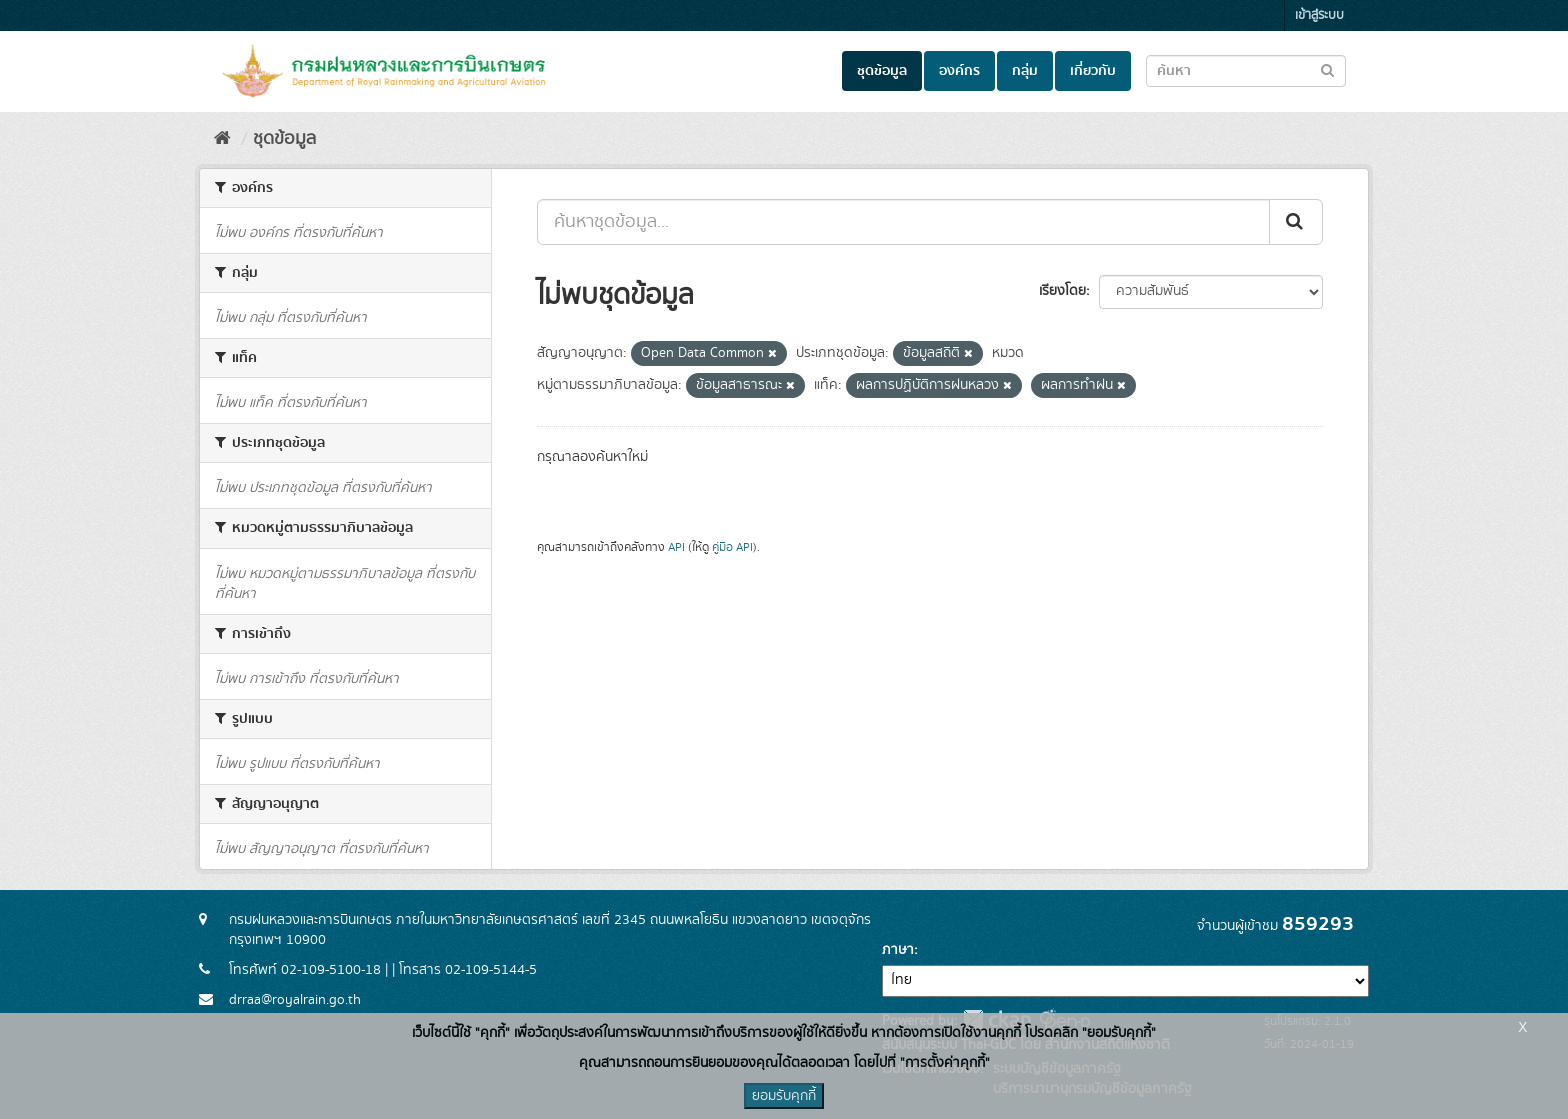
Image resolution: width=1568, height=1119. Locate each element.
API (676, 547)
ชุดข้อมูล (882, 71)
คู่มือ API (732, 547)
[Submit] (1296, 222)
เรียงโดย (1062, 291)
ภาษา (898, 950)
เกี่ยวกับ (1093, 71)
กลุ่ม (1025, 71)
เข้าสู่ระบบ (1319, 15)
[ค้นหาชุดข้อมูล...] (903, 222)
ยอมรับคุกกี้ (784, 1096)
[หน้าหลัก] (222, 139)
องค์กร (959, 71)
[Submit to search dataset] (1327, 69)
